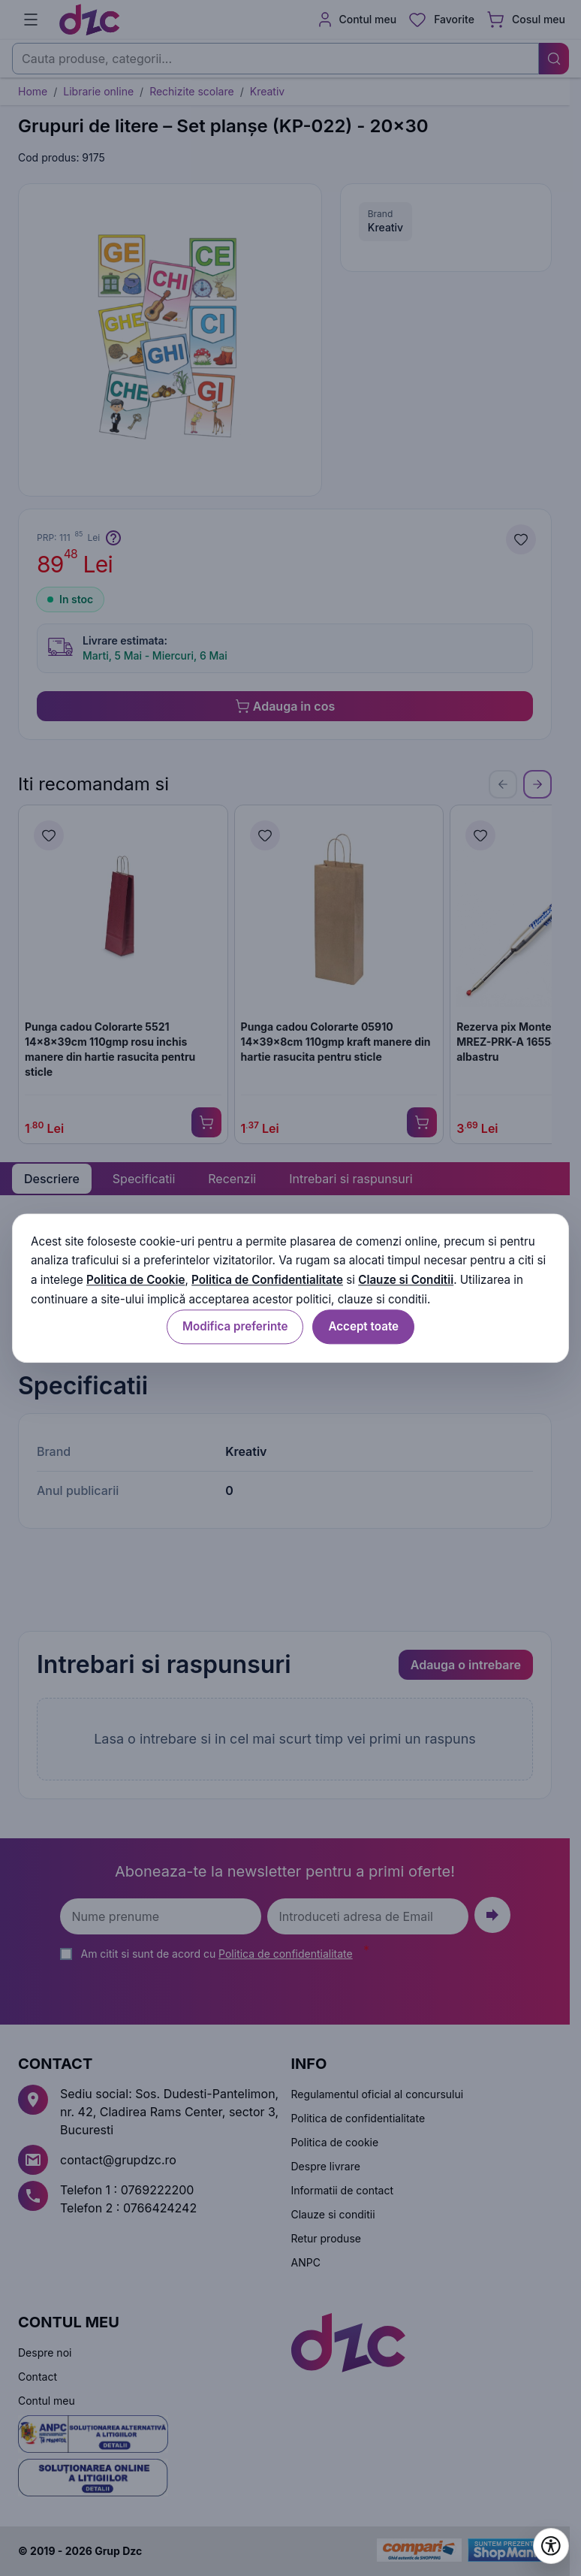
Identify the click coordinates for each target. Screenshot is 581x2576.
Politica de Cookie (135, 1280)
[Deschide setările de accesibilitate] (551, 2546)
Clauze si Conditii (405, 1280)
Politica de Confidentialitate (267, 1280)
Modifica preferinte (234, 1326)
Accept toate (363, 1326)
